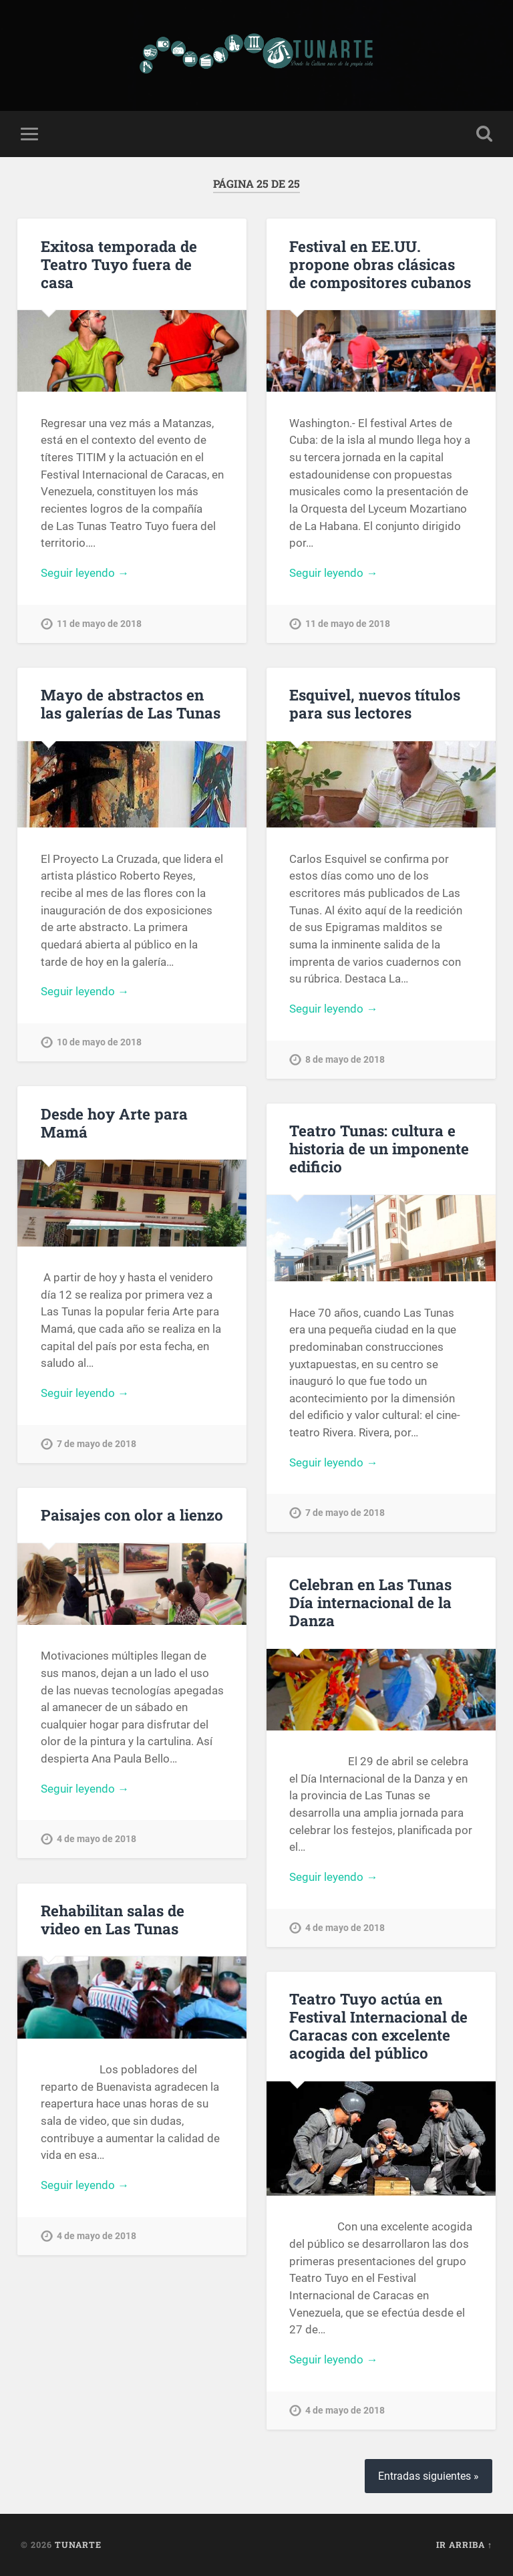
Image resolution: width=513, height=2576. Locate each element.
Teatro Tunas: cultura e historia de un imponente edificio (379, 1148)
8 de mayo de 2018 (345, 1059)
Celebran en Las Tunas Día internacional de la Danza (370, 1602)
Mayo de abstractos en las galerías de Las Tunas (130, 703)
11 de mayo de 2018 (99, 624)
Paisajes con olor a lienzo (132, 1515)
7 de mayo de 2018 (96, 1444)
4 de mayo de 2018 (96, 1839)
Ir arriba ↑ (464, 2544)
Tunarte (78, 2544)
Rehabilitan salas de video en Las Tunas (112, 1919)
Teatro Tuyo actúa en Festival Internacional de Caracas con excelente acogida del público (378, 2025)
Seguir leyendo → (85, 572)
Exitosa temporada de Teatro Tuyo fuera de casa (119, 264)
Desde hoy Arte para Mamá (114, 1123)
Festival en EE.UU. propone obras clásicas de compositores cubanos (380, 264)
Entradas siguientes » (428, 2476)
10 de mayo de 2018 (99, 1042)
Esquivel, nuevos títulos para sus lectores (374, 703)
